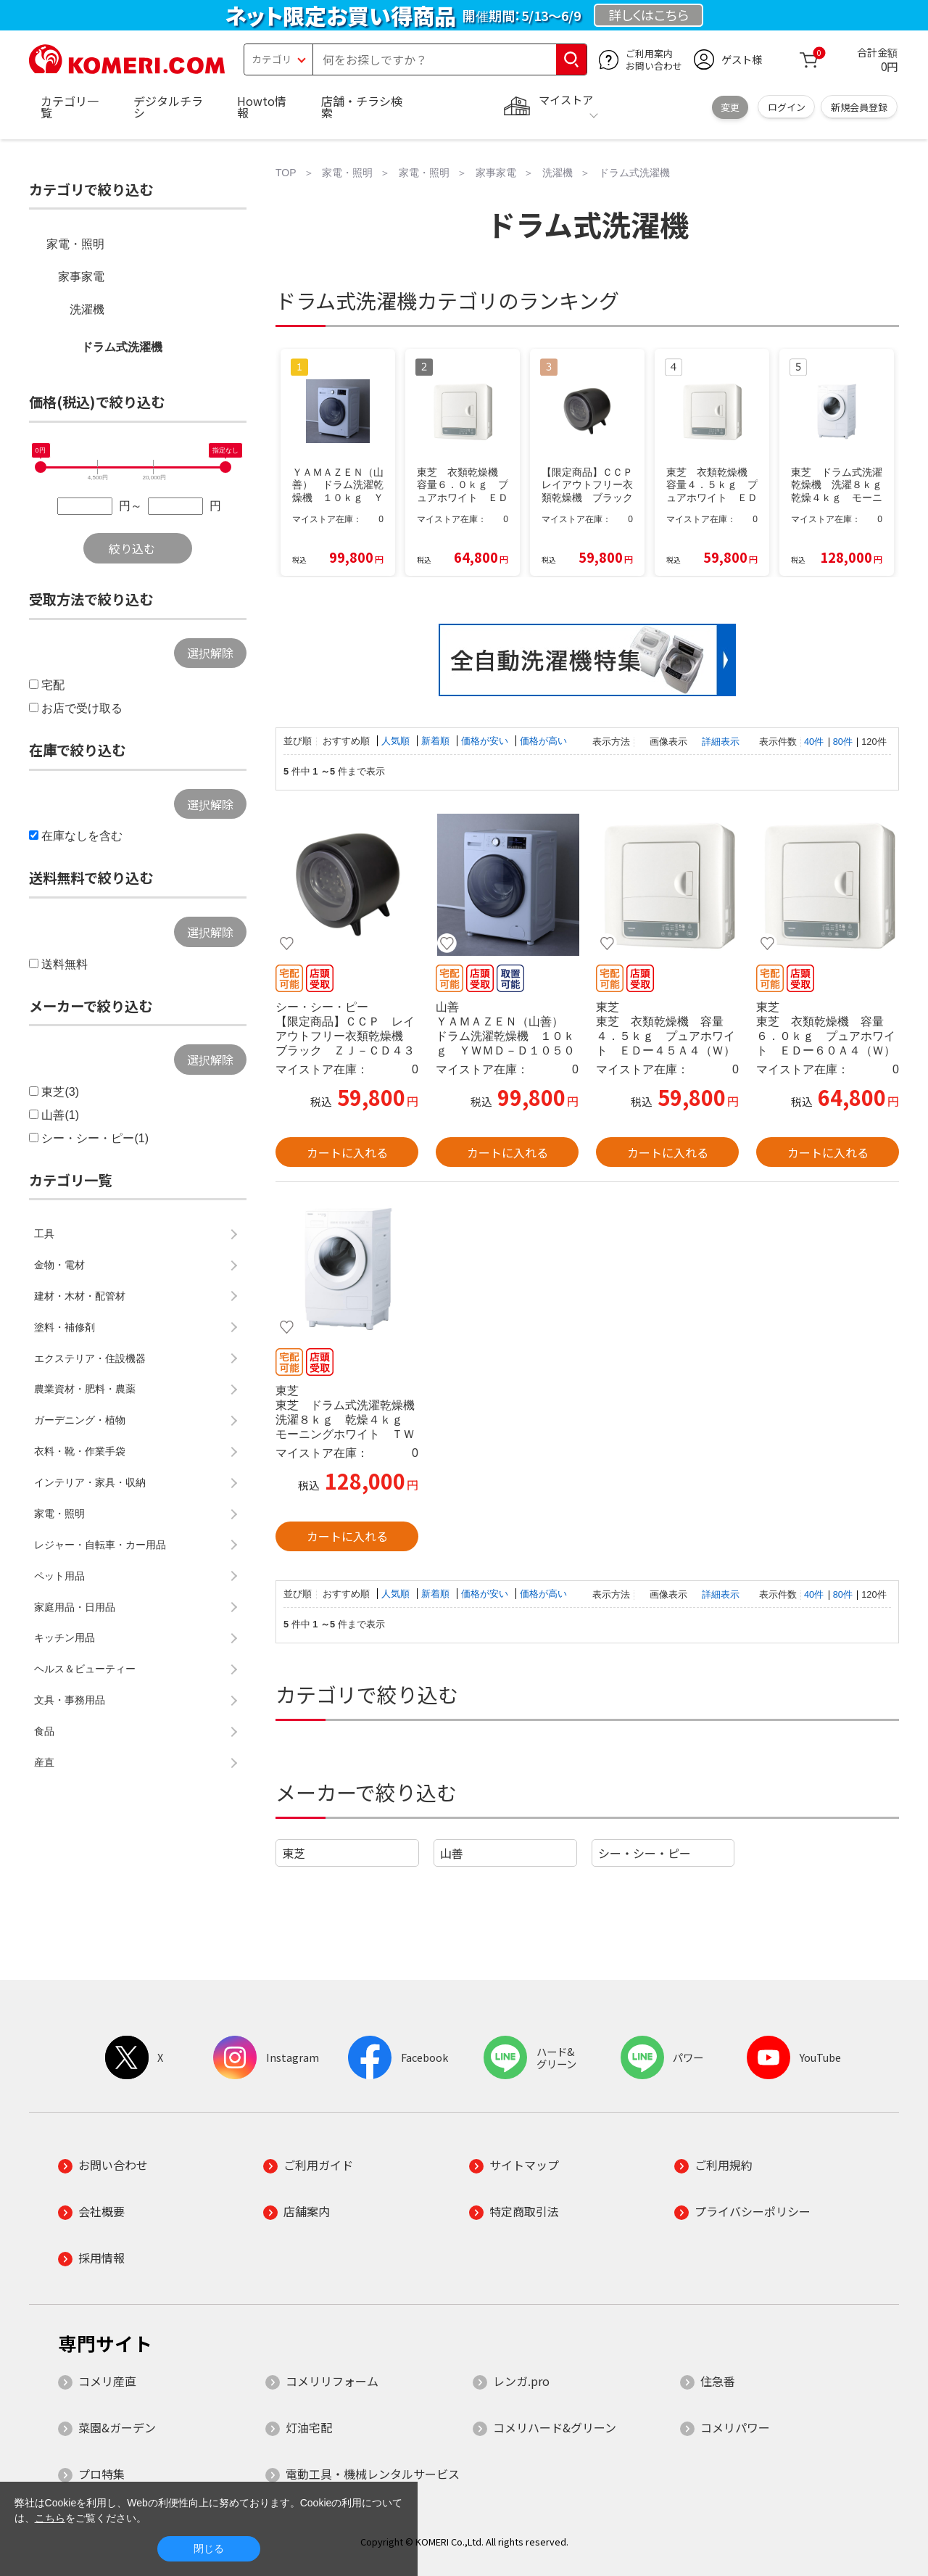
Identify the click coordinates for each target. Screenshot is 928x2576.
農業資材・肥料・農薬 (85, 1389)
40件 (814, 741)
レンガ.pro (521, 2381)
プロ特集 (101, 2474)
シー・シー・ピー (644, 1853)
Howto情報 (261, 106)
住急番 (717, 2381)
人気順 (397, 740)
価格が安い (486, 740)
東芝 (293, 1853)
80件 (843, 741)
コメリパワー (735, 2427)
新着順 (436, 740)
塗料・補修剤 (64, 1327)
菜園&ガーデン (117, 2427)
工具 (44, 1233)
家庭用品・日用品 (74, 1607)
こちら (50, 2518)
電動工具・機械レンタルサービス (373, 2474)
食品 (44, 1731)
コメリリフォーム (332, 2381)
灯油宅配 (309, 2427)
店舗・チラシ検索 (361, 106)
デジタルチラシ (168, 106)
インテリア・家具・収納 (90, 1482)
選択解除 (210, 652)
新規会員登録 (859, 107)
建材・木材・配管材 (79, 1296)
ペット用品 (59, 1576)
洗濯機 (87, 309)
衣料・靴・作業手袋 (79, 1451)
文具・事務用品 (69, 1700)
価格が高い (543, 740)
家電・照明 (75, 244)
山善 (451, 1853)
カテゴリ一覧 (70, 106)
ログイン (786, 107)
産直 (44, 1762)
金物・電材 (59, 1265)
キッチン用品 (64, 1637)
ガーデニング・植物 (79, 1420)
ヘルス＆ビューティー (85, 1669)
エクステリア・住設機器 (90, 1358)
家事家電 (81, 277)
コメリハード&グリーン (554, 2427)
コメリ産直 (107, 2381)
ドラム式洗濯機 (121, 347)
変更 (730, 107)
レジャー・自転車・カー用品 (100, 1545)
